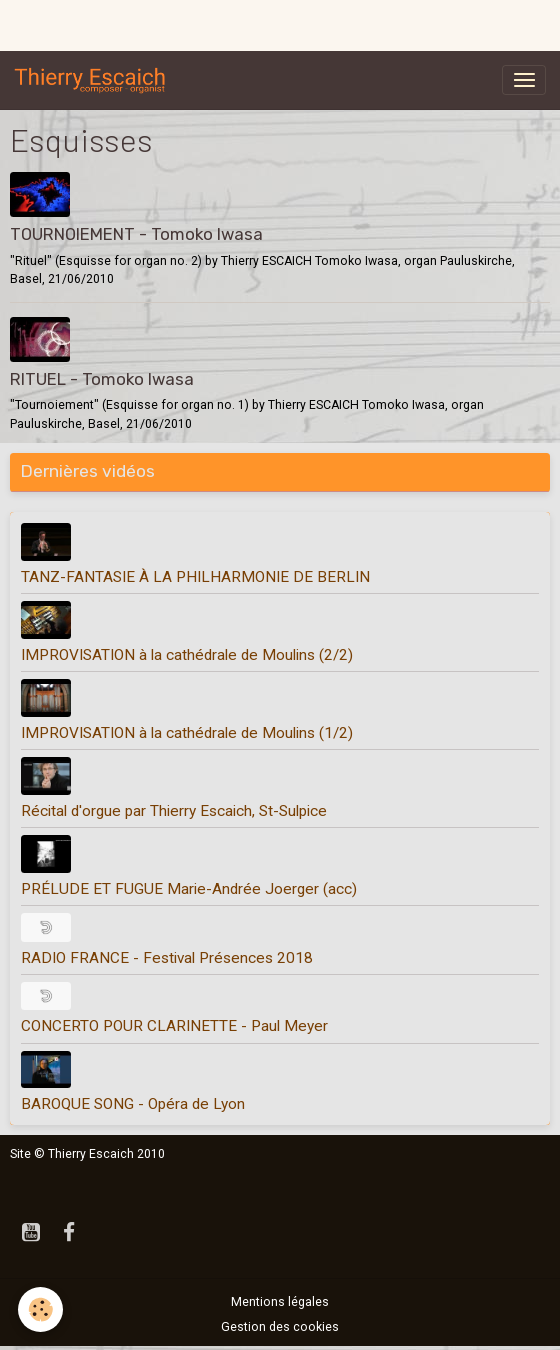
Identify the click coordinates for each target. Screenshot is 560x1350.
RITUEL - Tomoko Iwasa (102, 379)
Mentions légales (280, 1302)
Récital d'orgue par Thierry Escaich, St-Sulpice (174, 811)
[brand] (94, 80)
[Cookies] (40, 1309)
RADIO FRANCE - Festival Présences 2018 (167, 958)
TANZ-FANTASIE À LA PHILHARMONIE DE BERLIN (195, 577)
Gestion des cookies (280, 1327)
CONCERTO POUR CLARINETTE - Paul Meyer (174, 1026)
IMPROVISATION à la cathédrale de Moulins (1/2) (187, 733)
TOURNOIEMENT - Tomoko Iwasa (136, 234)
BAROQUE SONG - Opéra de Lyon (133, 1104)
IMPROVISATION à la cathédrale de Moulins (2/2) (187, 655)
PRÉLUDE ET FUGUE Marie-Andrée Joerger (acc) (189, 889)
